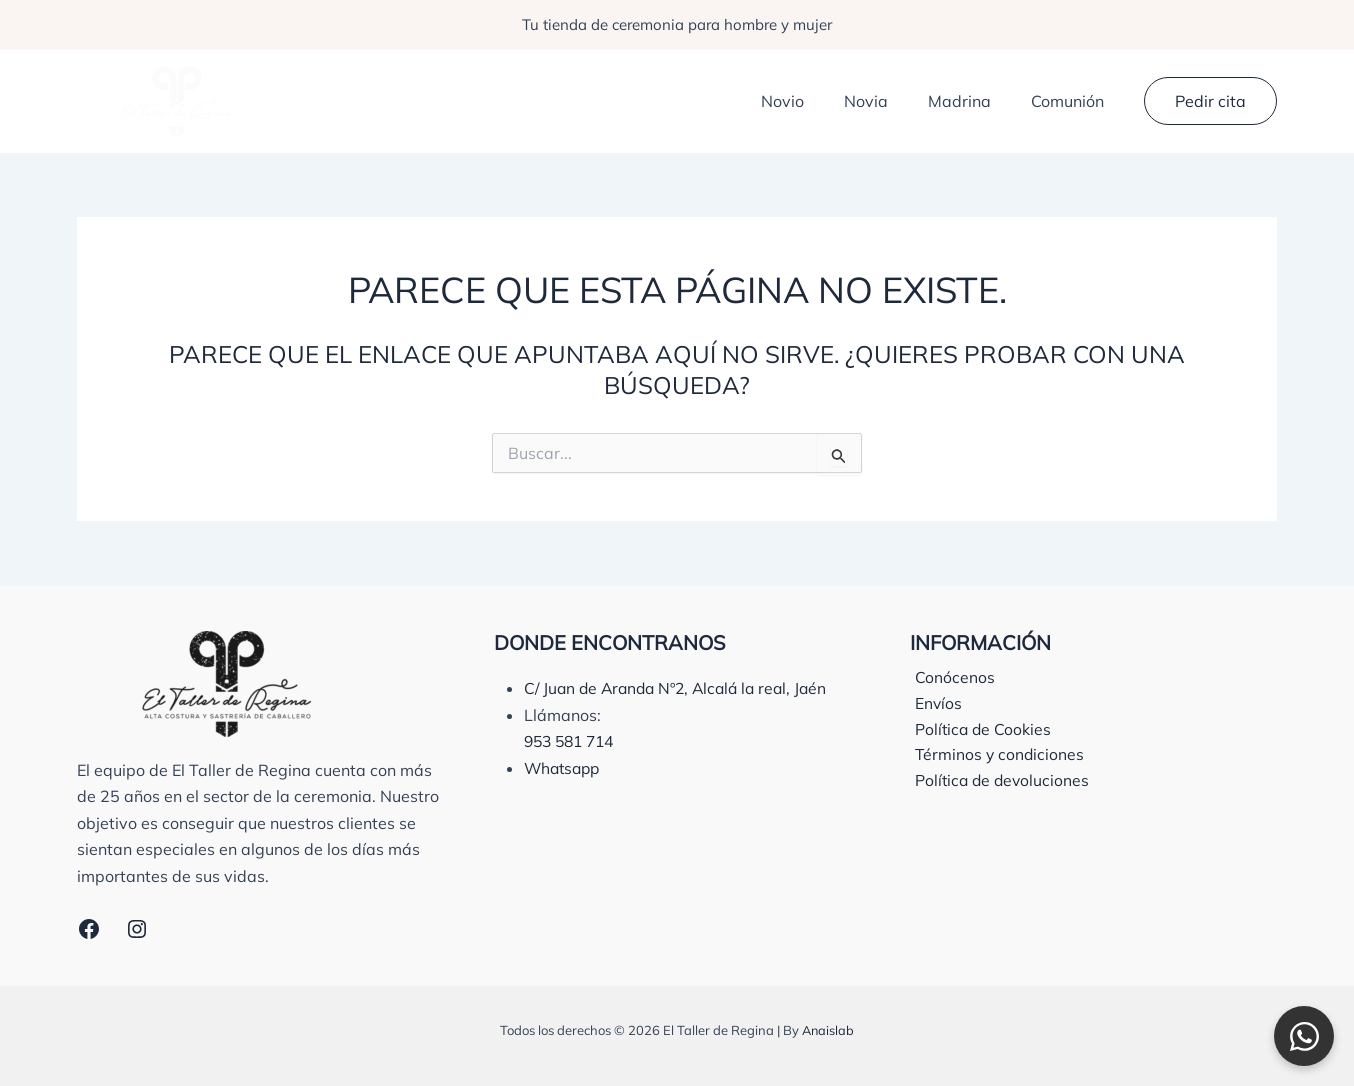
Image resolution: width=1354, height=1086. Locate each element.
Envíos (934, 704)
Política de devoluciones (999, 784)
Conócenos (950, 678)
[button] (1210, 101)
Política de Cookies (979, 731)
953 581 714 (573, 767)
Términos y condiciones (996, 757)
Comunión (1071, 101)
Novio (810, 101)
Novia (886, 101)
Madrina (971, 101)
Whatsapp (564, 794)
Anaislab (828, 1030)
